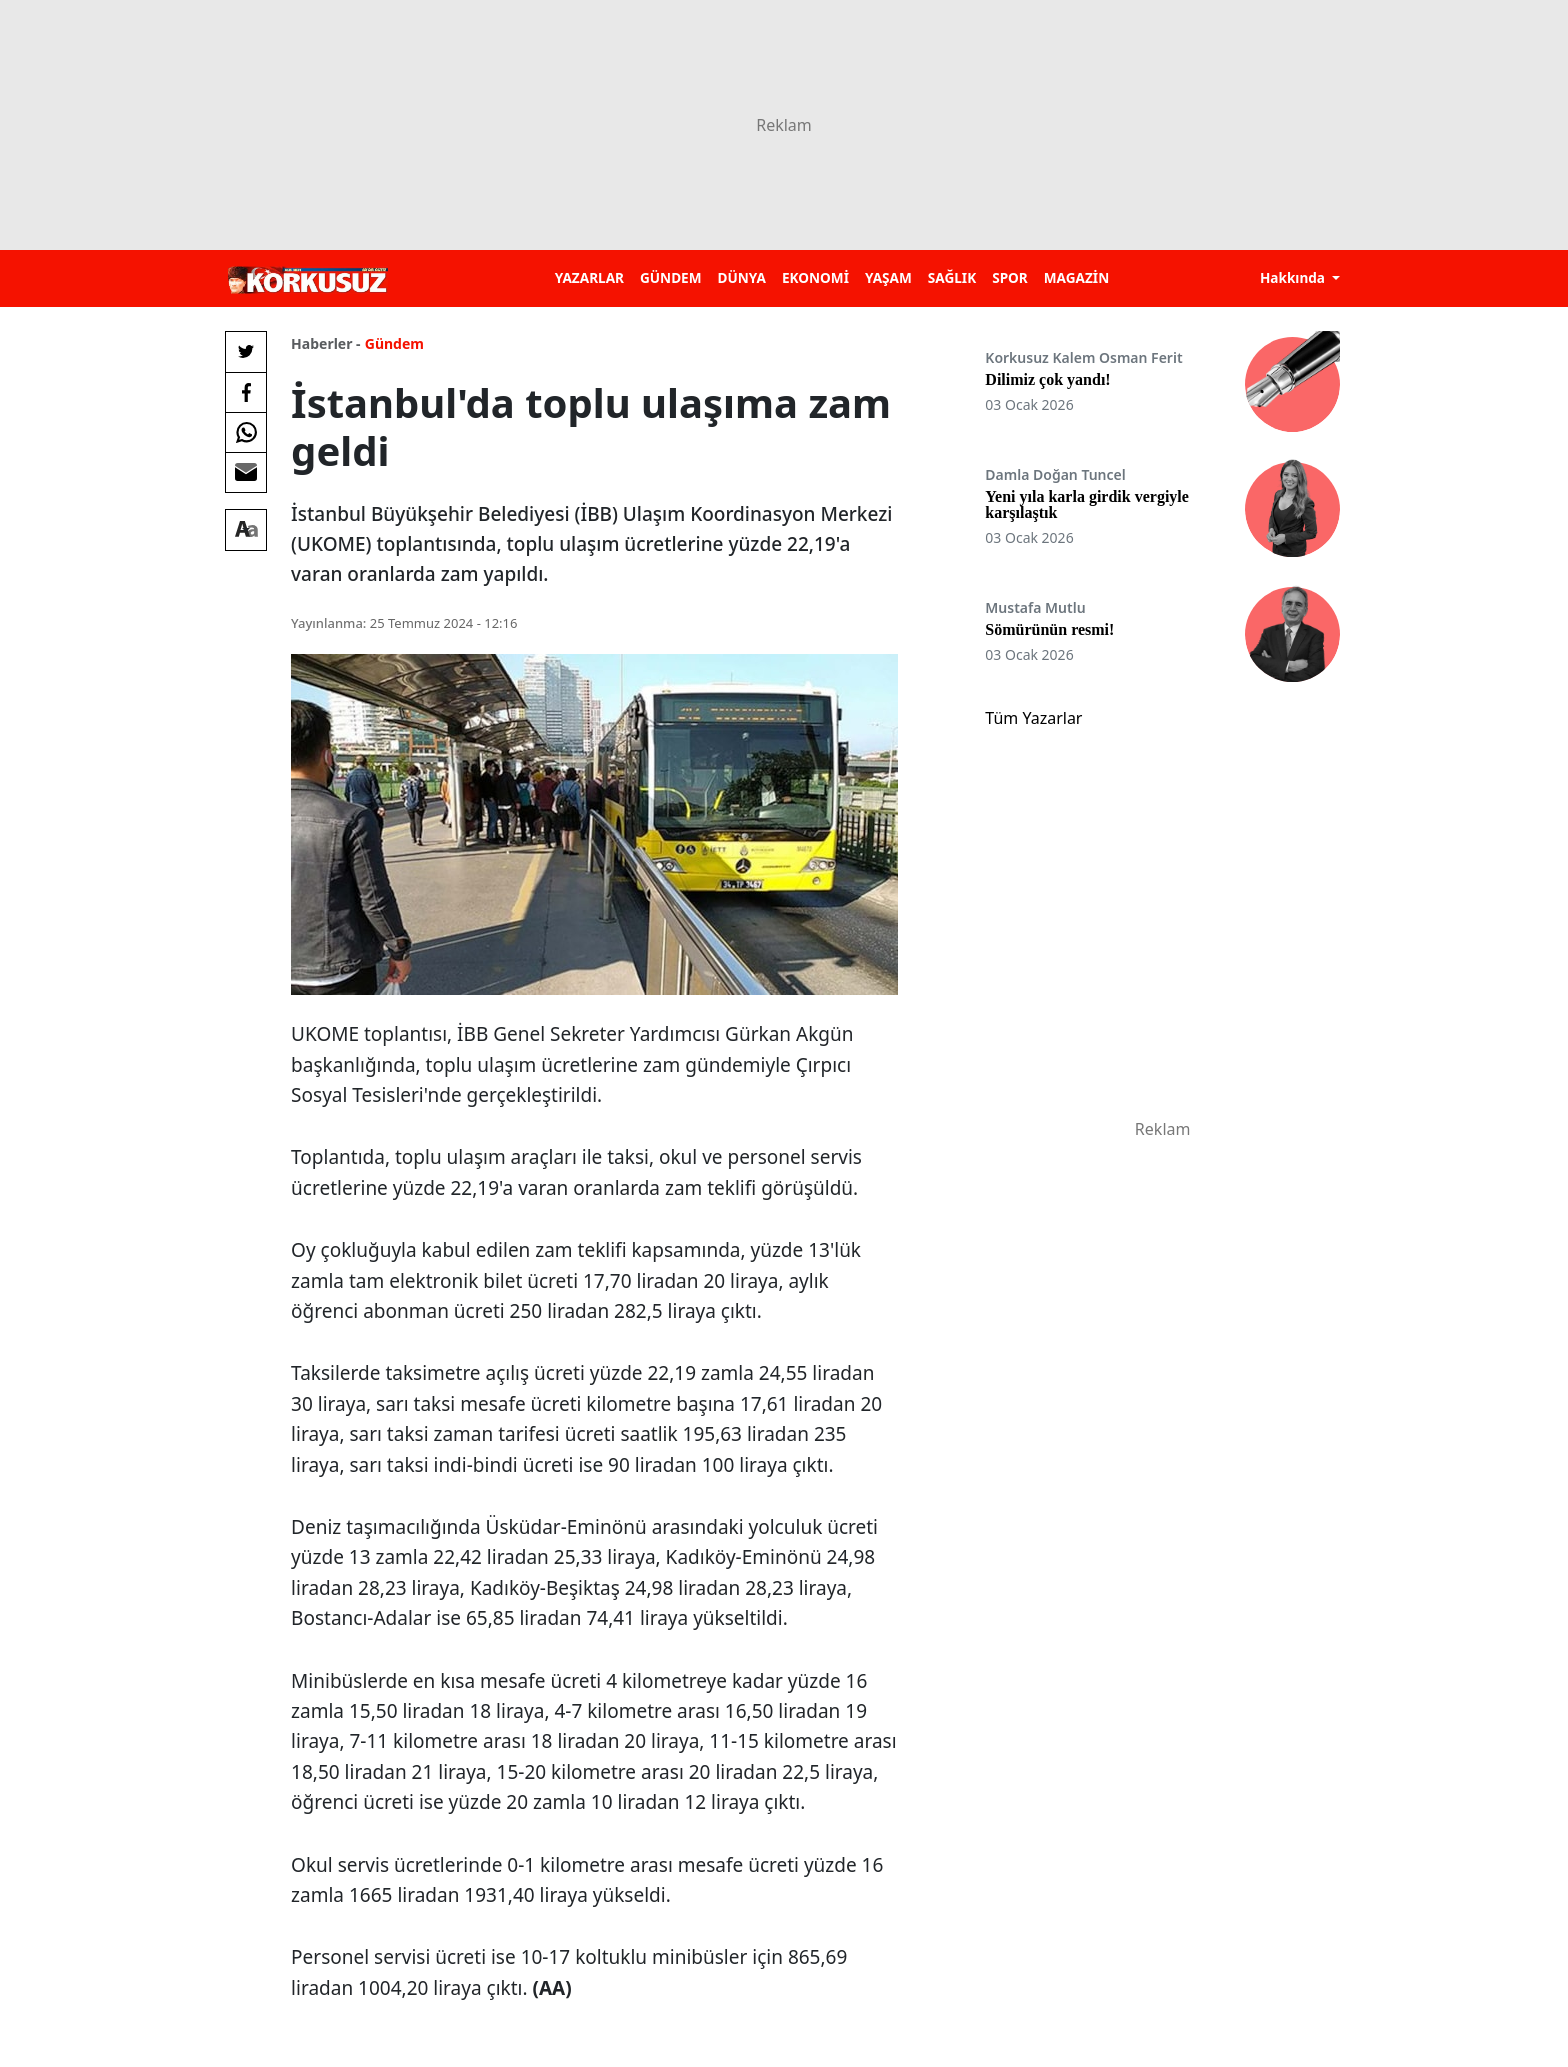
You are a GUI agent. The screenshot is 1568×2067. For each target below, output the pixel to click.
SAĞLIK (952, 277)
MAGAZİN (1076, 277)
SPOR (1010, 277)
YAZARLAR (589, 277)
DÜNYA (742, 277)
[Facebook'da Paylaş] (246, 392)
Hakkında (1294, 277)
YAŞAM (888, 277)
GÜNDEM (671, 277)
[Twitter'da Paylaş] (246, 352)
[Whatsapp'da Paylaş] (246, 432)
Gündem (394, 343)
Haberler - (325, 343)
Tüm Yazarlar (1033, 718)
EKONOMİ (815, 277)
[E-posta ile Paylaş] (246, 472)
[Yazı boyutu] (246, 530)
